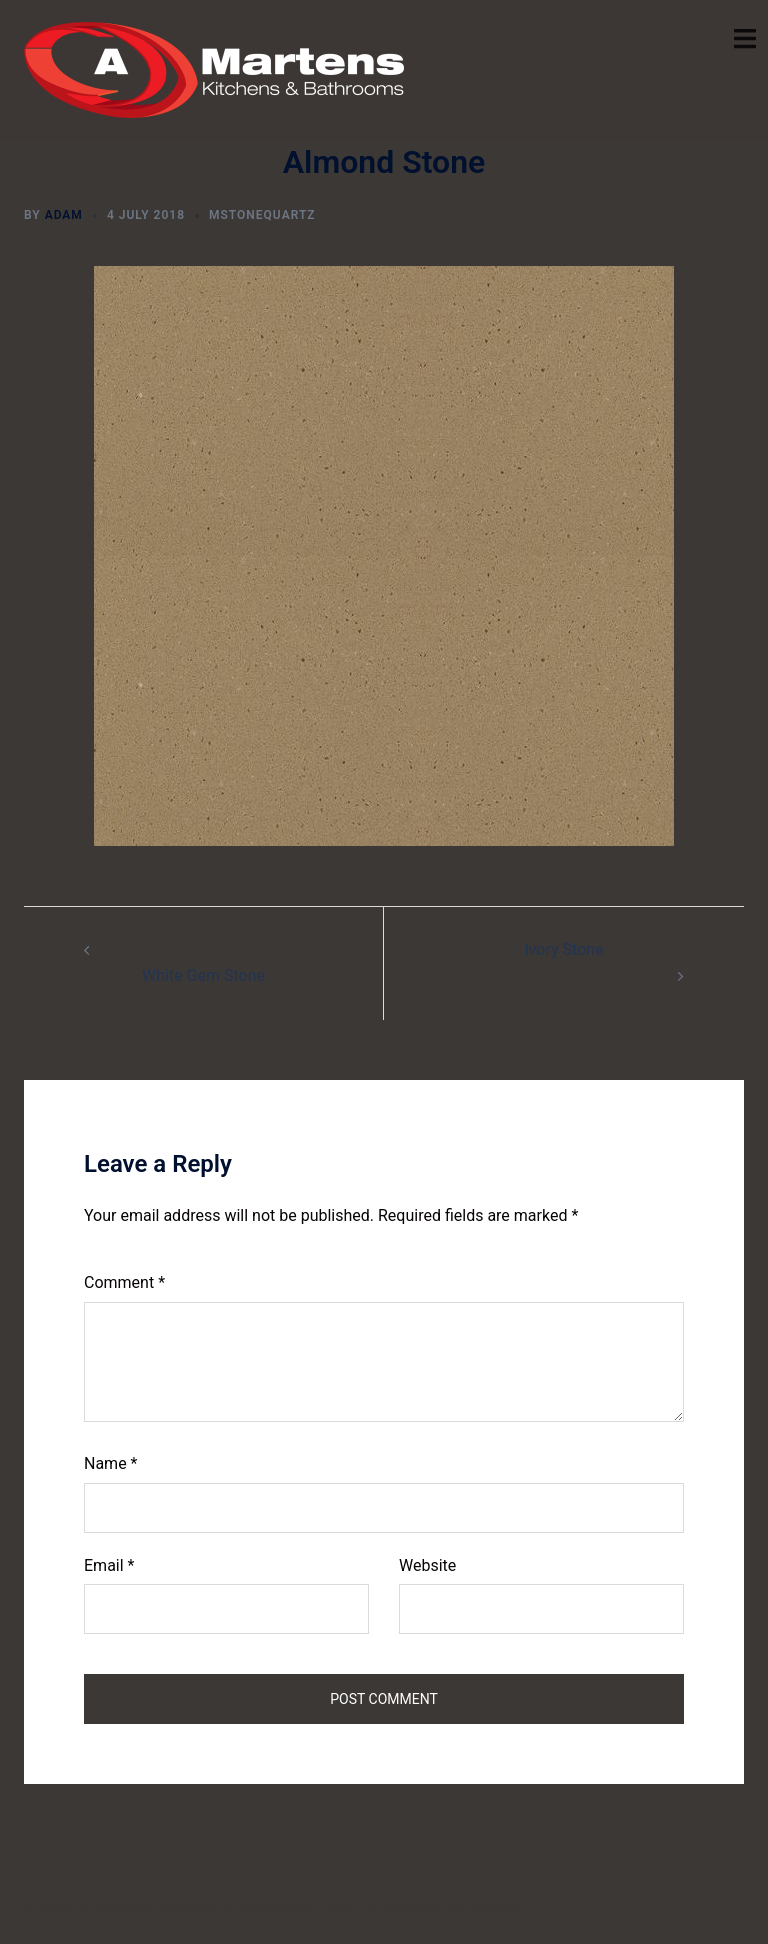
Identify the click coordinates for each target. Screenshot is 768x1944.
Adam (64, 215)
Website (427, 1565)
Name (111, 1463)
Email (109, 1565)
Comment (124, 1282)
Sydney (493, 1908)
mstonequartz (262, 215)
